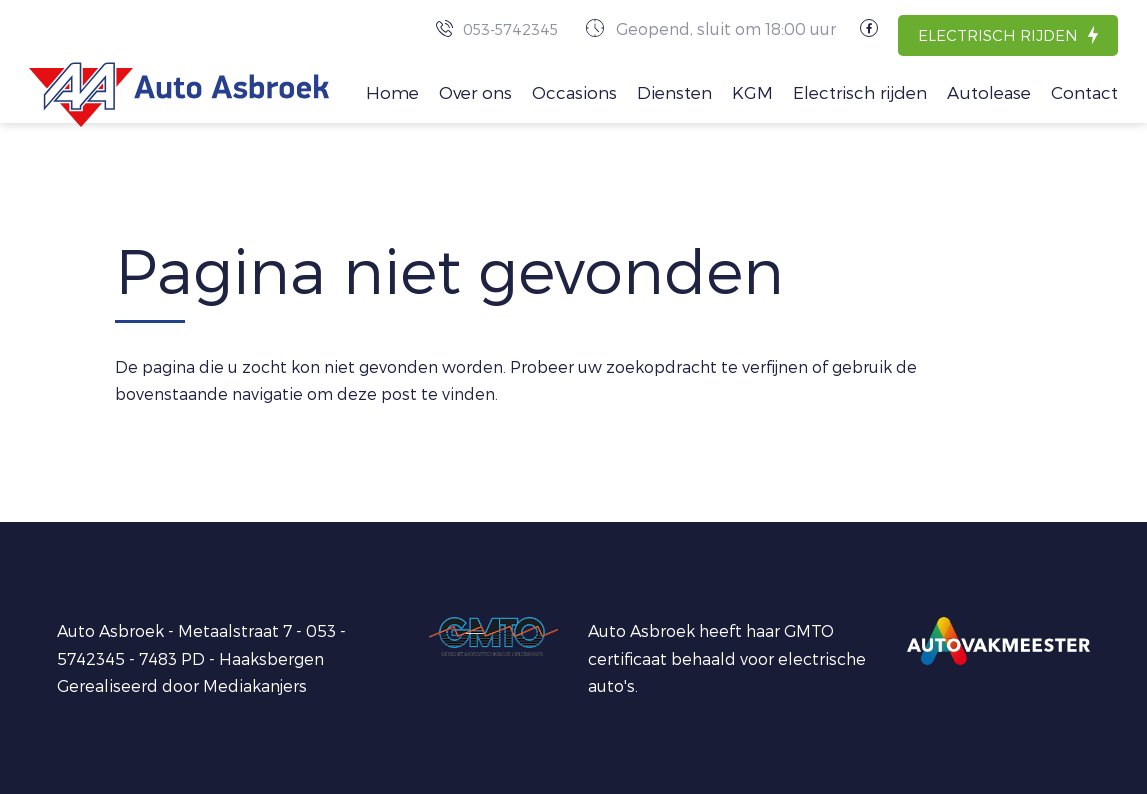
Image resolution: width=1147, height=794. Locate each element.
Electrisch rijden (998, 35)
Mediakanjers (255, 685)
